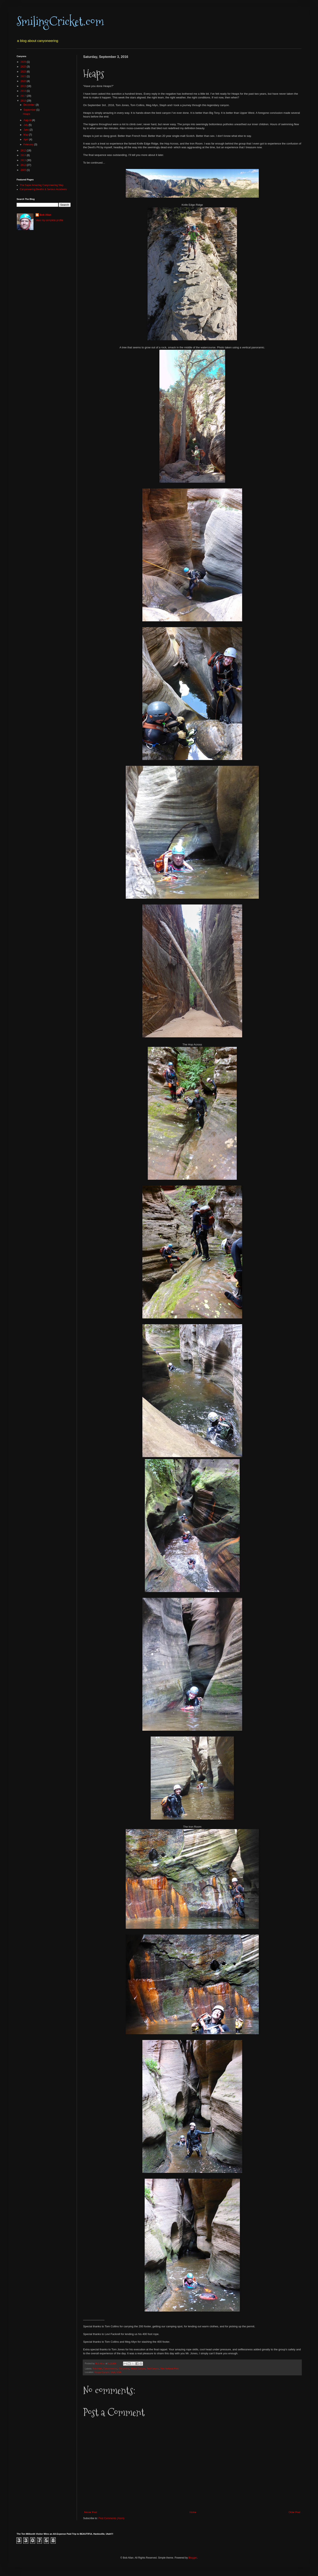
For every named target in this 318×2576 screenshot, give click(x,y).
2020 (24, 81)
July (26, 125)
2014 (24, 155)
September (29, 109)
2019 (24, 86)
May (26, 134)
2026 (24, 61)
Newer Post (90, 2512)
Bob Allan (97, 2368)
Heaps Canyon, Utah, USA (108, 2372)
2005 (24, 170)
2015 (24, 150)
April (26, 139)
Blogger (193, 2557)
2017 (24, 95)
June (26, 129)
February (28, 144)
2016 (24, 100)
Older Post (294, 2512)
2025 (24, 66)
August (27, 120)
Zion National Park (169, 2368)
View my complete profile (49, 220)
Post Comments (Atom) (111, 2518)
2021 (24, 76)
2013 (24, 160)
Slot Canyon (153, 2368)
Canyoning (124, 2368)
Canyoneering (110, 2368)
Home (193, 2512)
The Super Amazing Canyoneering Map (41, 185)
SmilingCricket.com (60, 21)
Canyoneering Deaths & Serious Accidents (43, 189)
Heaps (26, 114)
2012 (24, 165)
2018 (24, 90)
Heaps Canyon (138, 2368)
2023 (24, 71)
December (29, 104)
